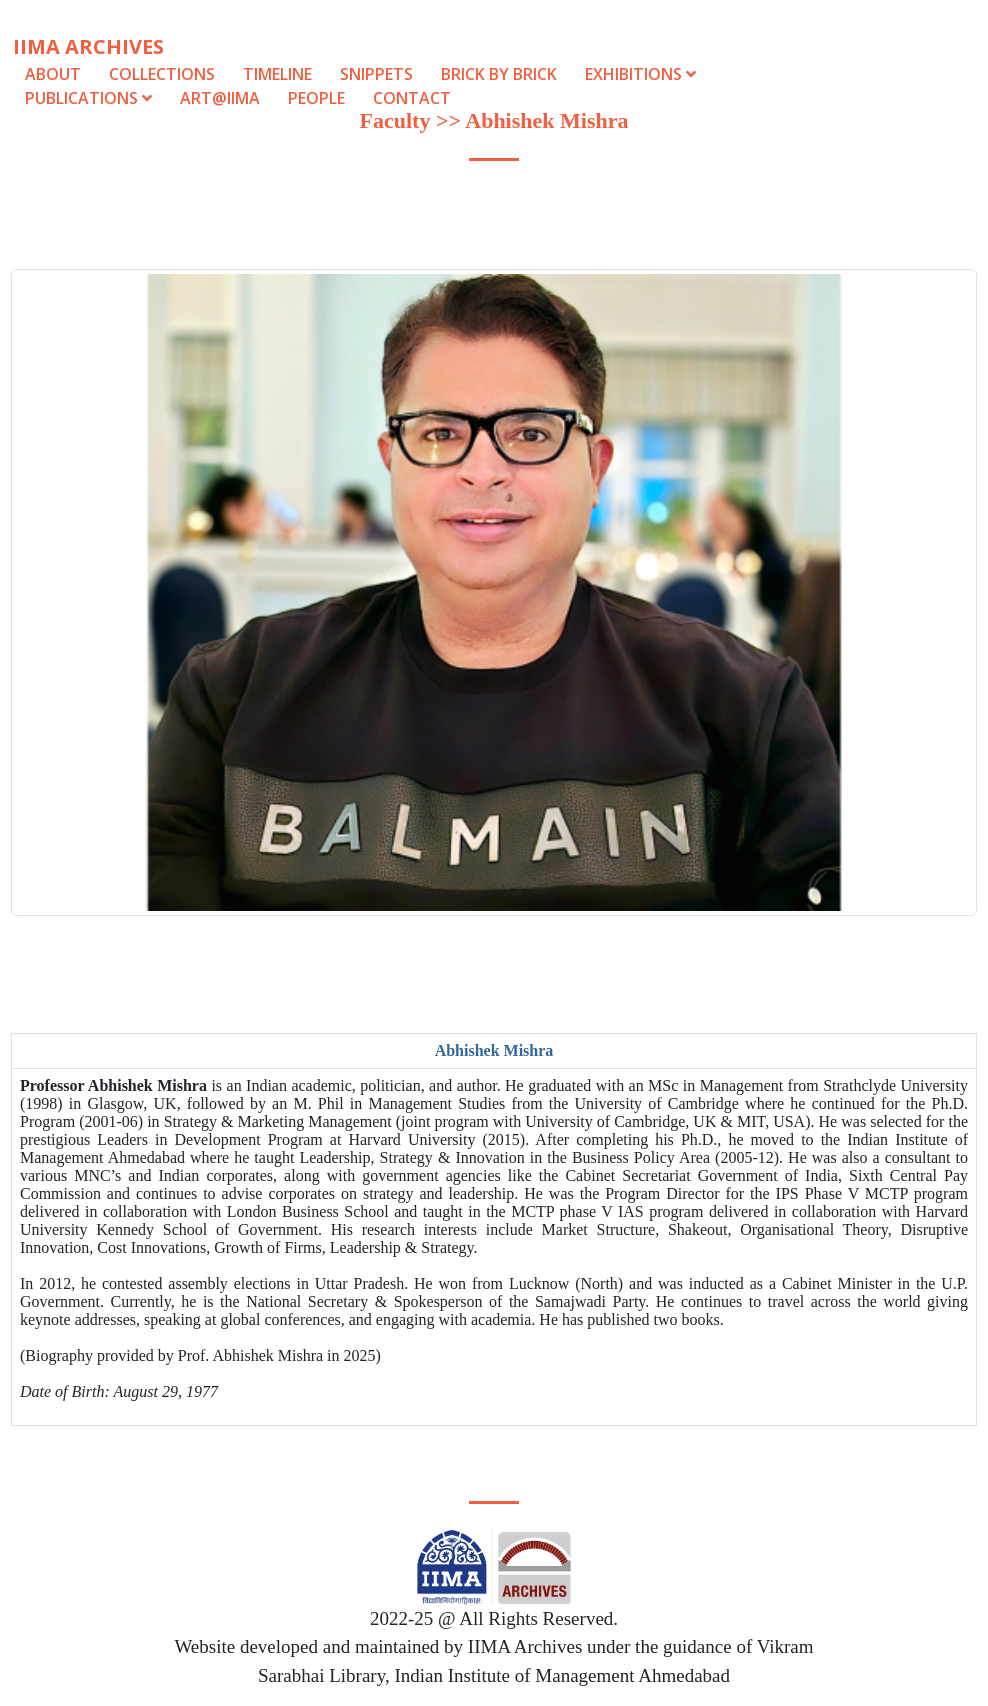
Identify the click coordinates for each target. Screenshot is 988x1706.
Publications (90, 98)
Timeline (277, 74)
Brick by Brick (499, 74)
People (316, 98)
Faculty (395, 120)
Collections (162, 74)
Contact (412, 98)
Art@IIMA (220, 98)
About (53, 74)
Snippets (376, 74)
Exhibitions (640, 74)
